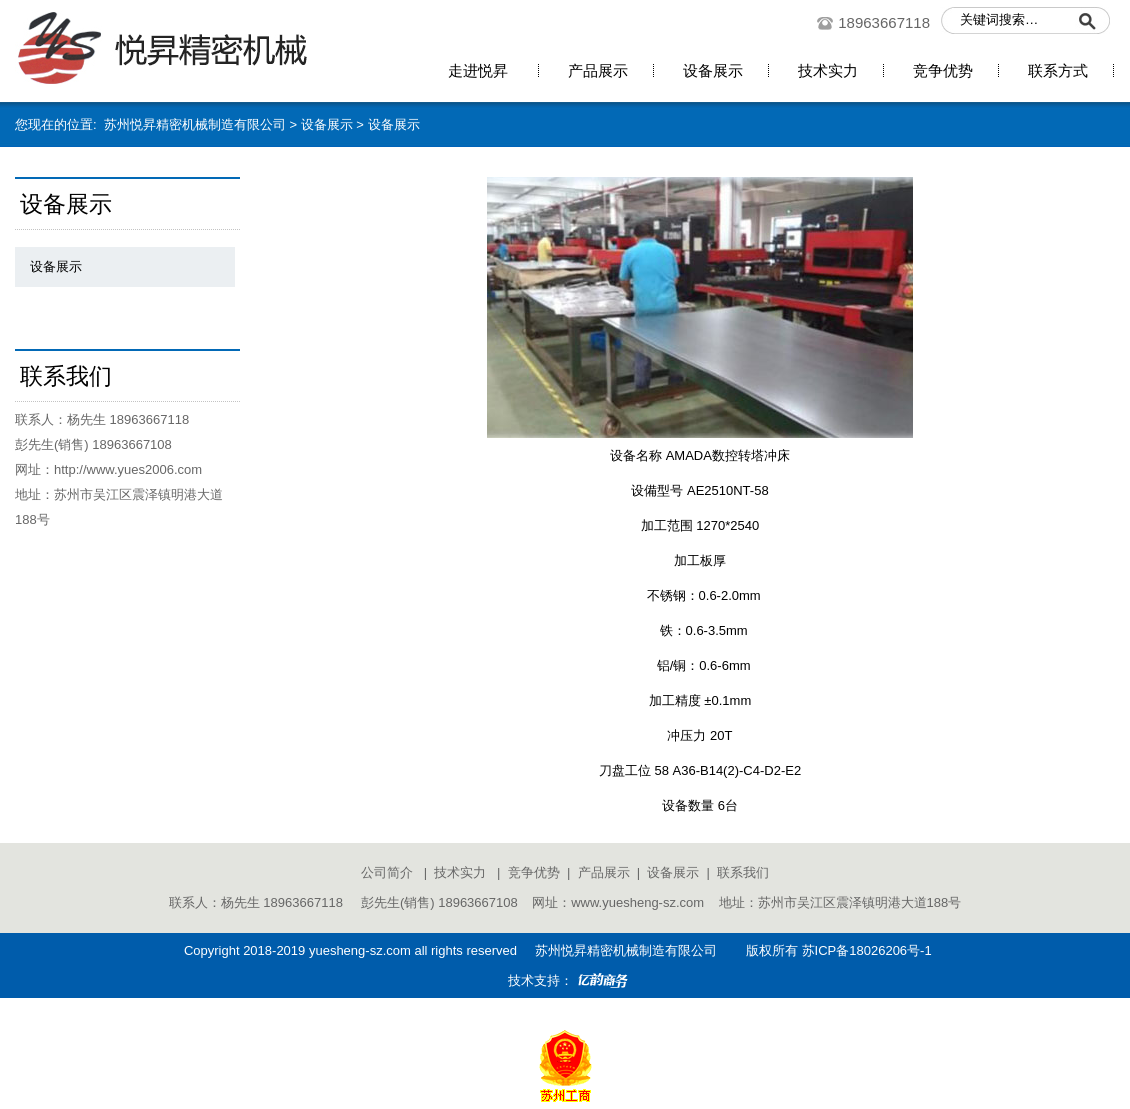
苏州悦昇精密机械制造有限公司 (191, 124)
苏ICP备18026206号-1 (867, 950)
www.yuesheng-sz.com (637, 902)
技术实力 (460, 872)
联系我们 (743, 872)
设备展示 (327, 124)
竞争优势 (534, 872)
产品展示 (604, 872)
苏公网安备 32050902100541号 (565, 1010)
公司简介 (387, 872)
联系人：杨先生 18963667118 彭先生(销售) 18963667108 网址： (370, 902)
